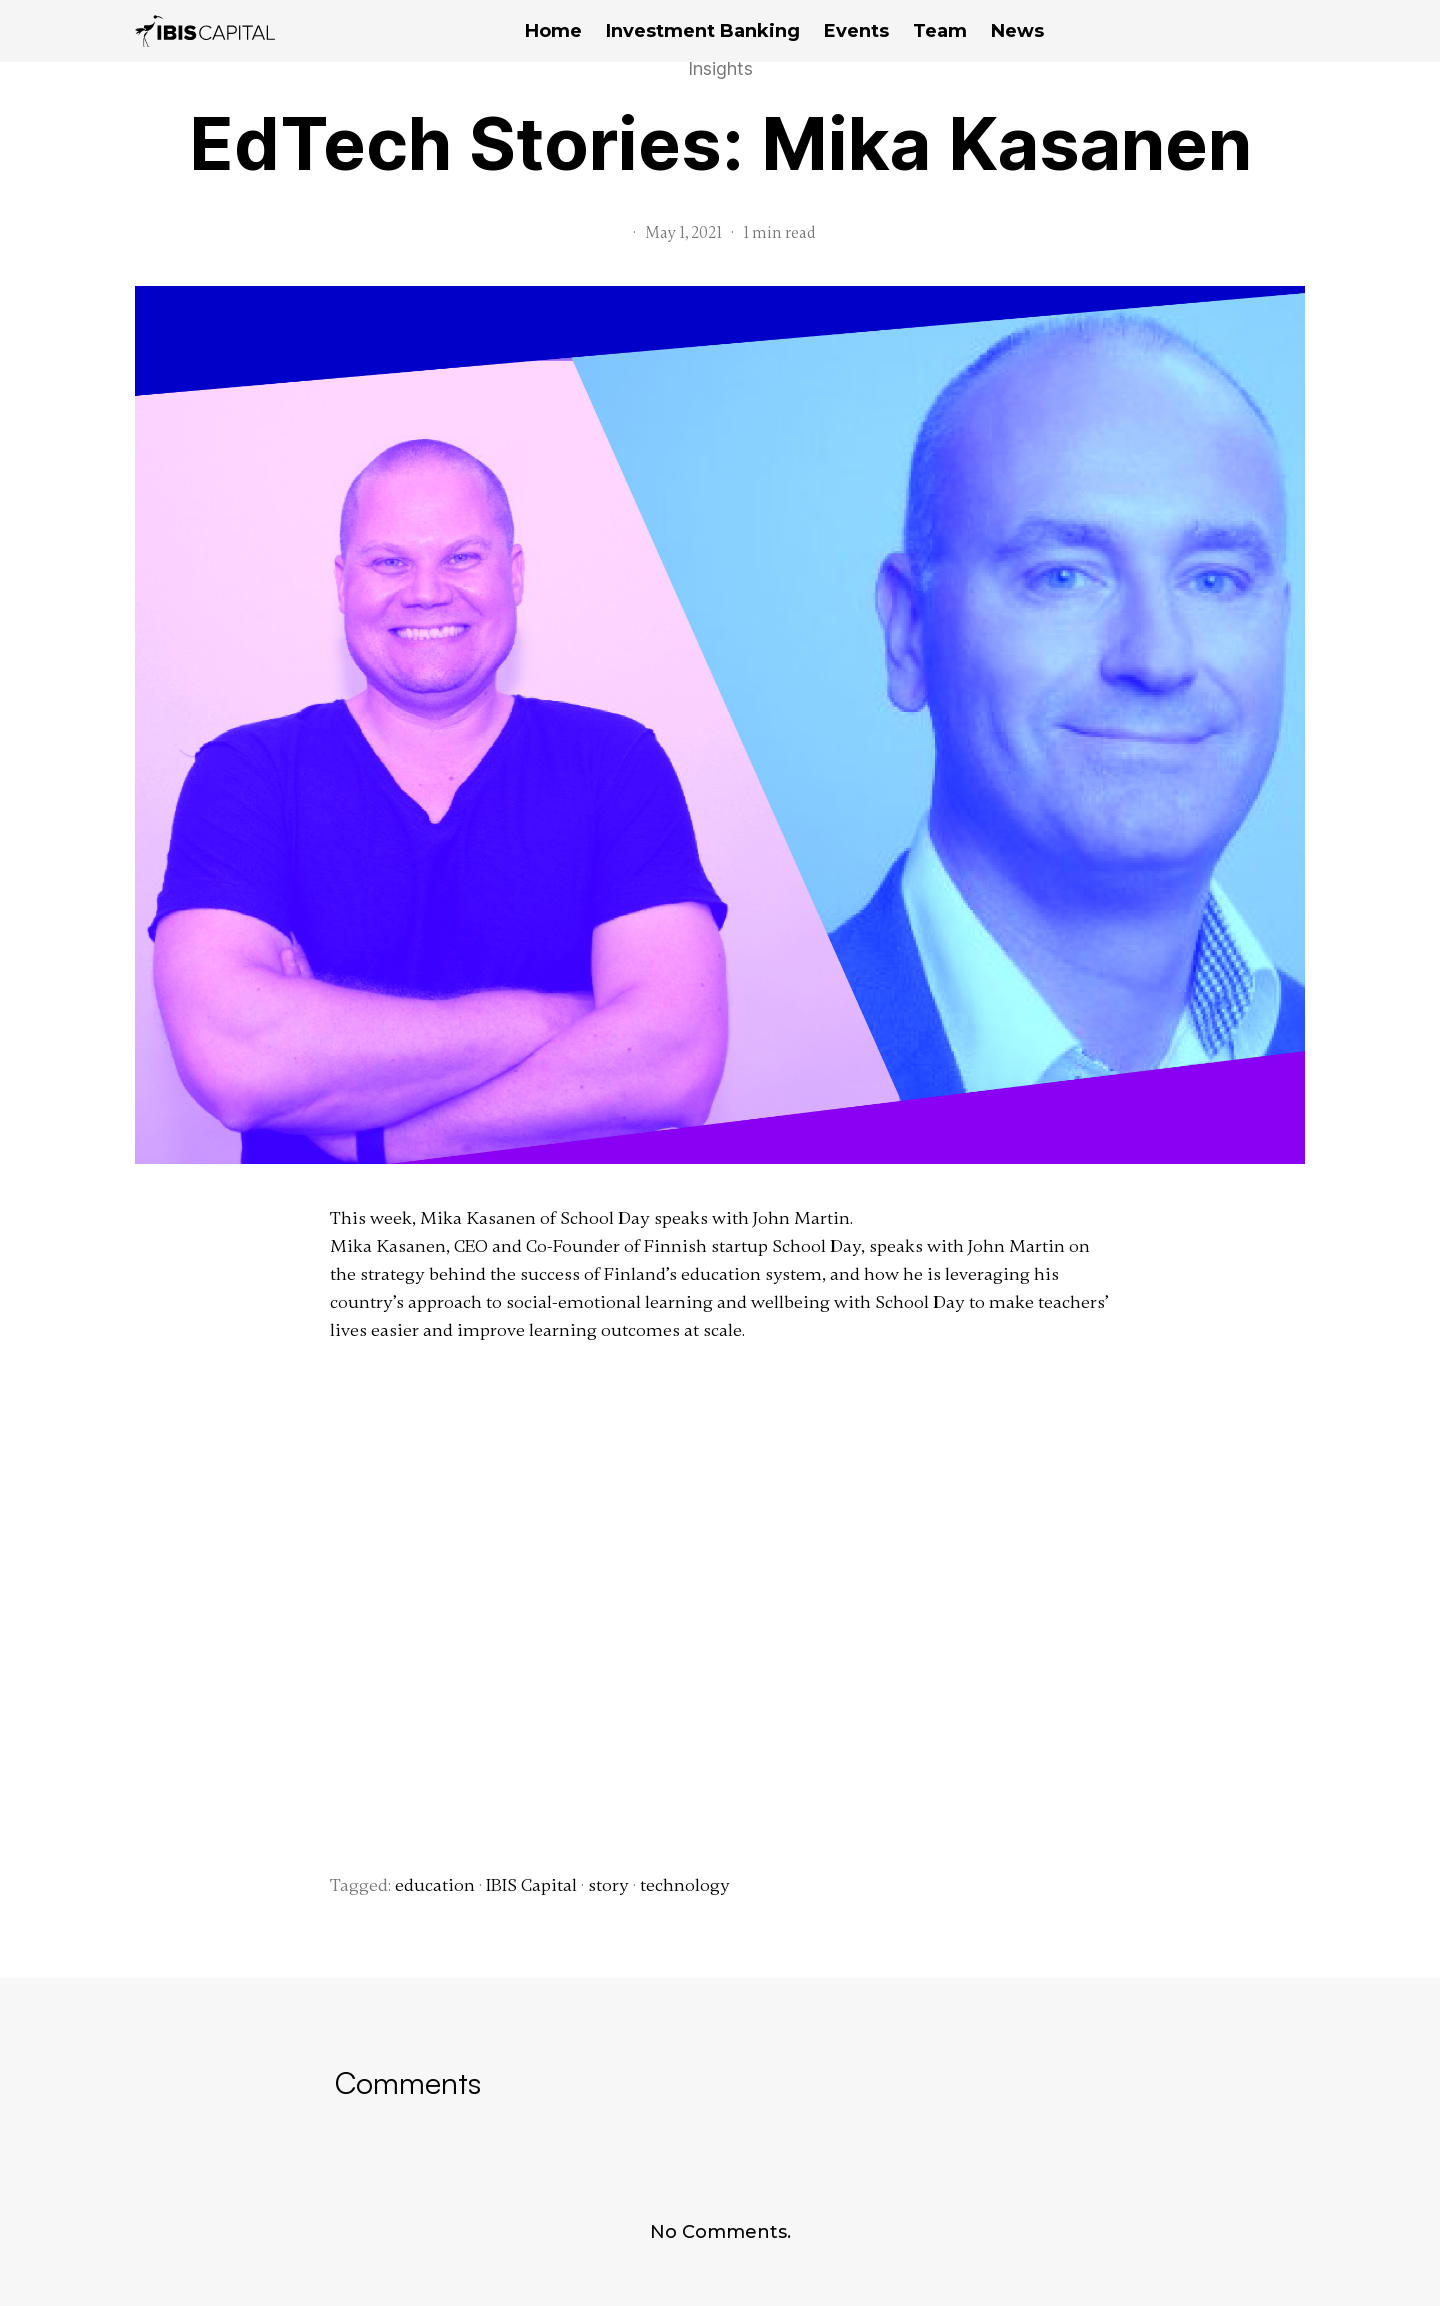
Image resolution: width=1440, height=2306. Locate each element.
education (435, 1885)
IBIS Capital (531, 1885)
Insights (720, 69)
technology (685, 1885)
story (608, 1885)
